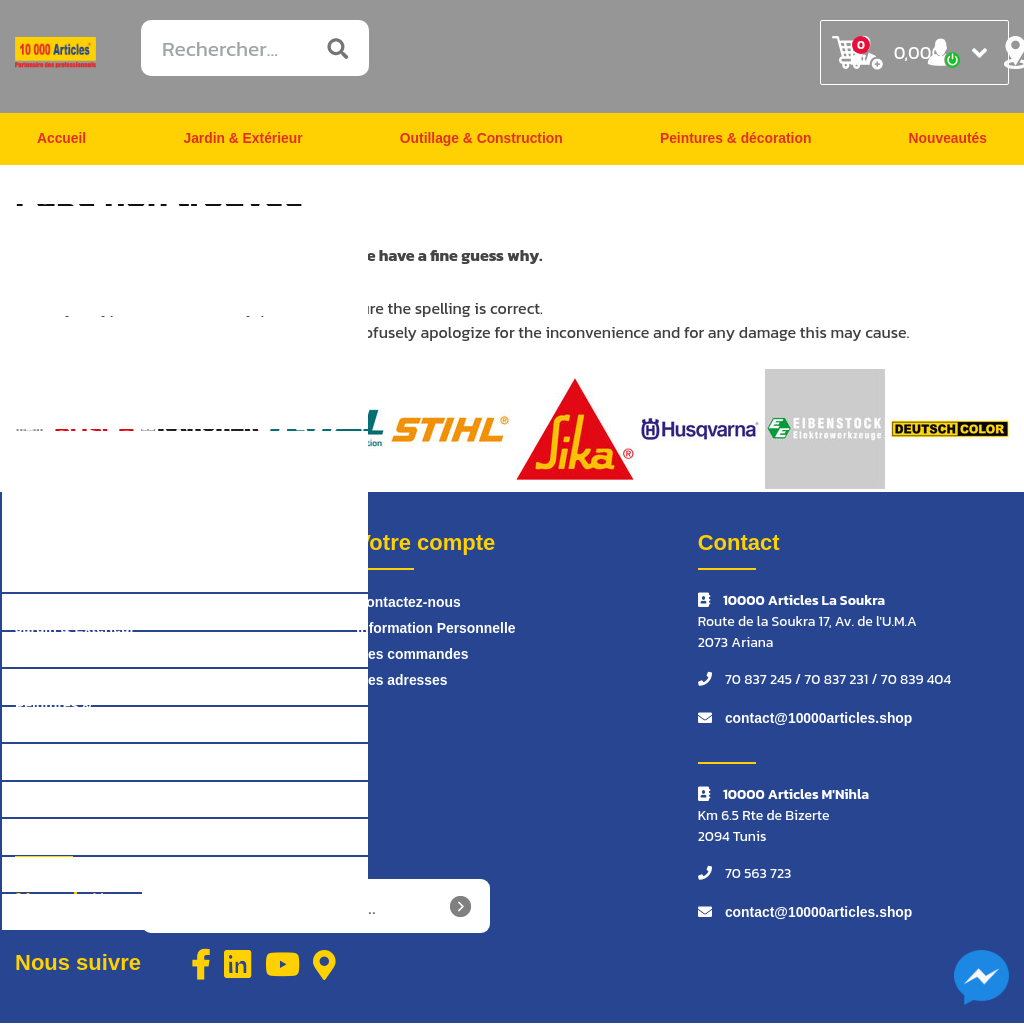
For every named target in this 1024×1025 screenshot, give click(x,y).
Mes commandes (412, 657)
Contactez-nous (408, 605)
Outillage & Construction (480, 140)
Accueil (62, 140)
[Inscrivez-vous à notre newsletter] (316, 909)
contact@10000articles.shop (819, 721)
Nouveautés (947, 140)
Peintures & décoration (735, 140)
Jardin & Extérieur (242, 140)
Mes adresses (402, 683)
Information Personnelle (436, 631)
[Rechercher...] (255, 48)
